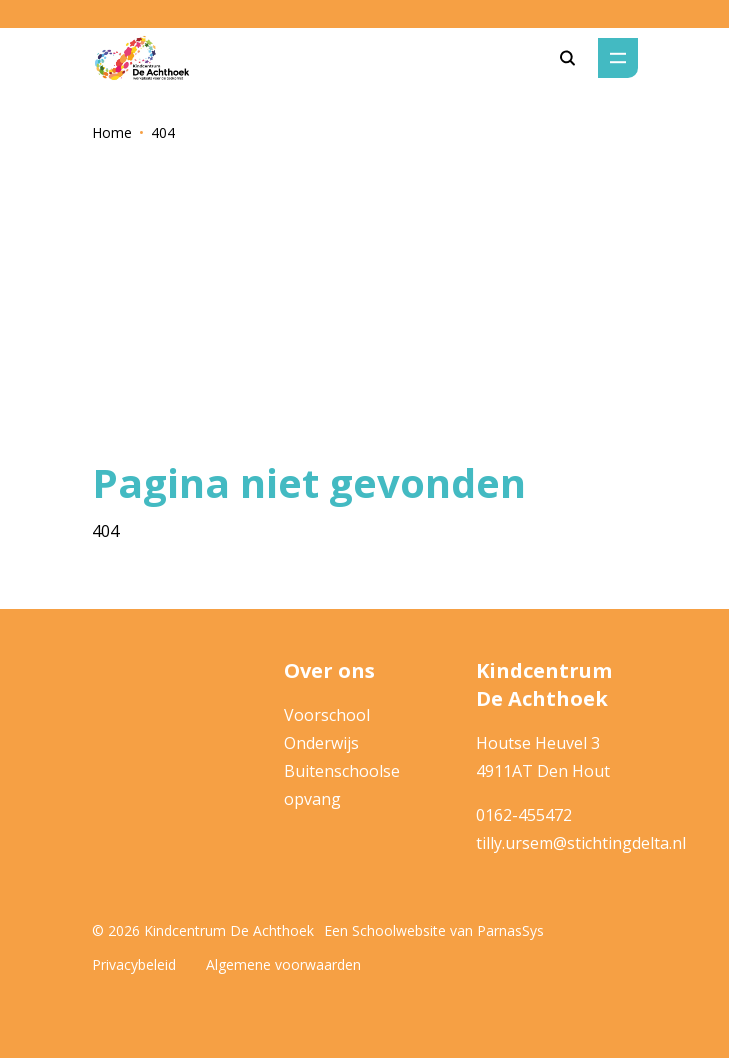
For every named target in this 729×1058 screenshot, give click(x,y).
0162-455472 (524, 815)
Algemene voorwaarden (283, 964)
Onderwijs (321, 743)
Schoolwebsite (399, 930)
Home (112, 132)
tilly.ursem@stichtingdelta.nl (581, 843)
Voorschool (327, 715)
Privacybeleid (134, 964)
